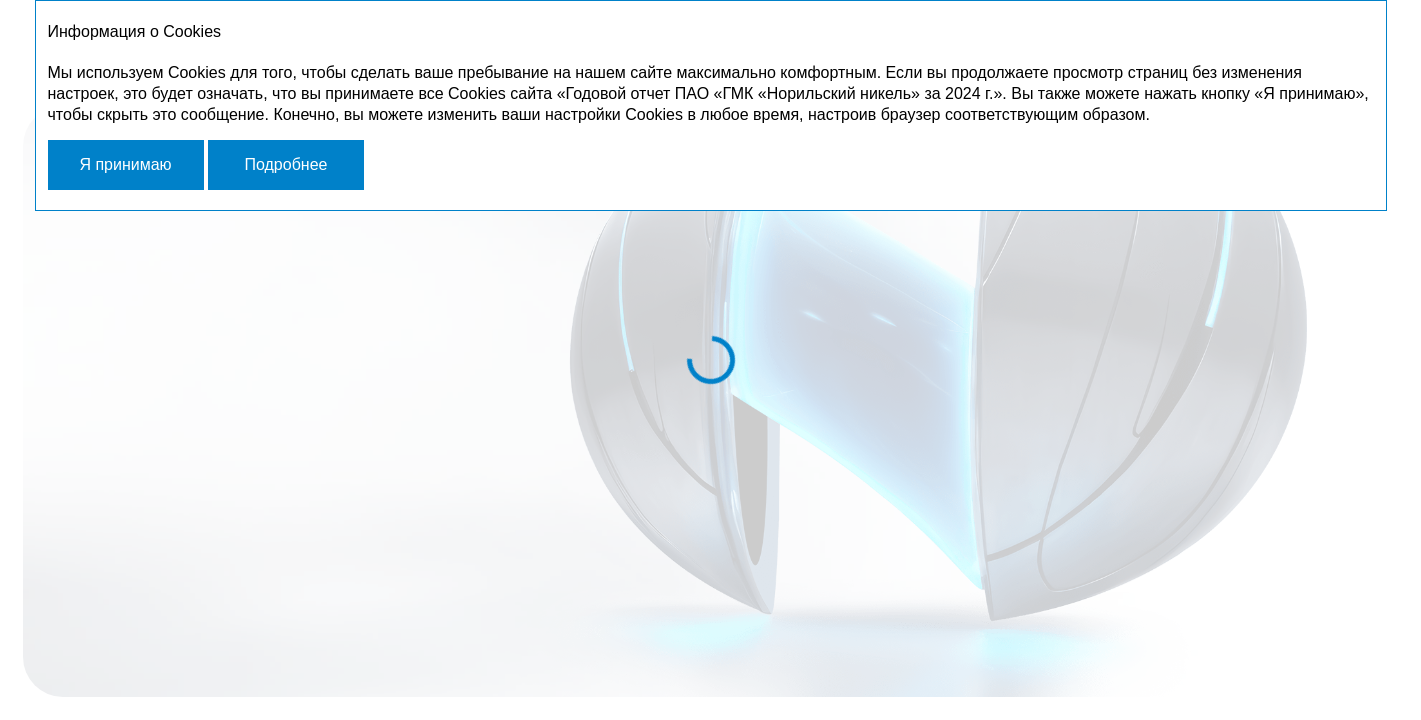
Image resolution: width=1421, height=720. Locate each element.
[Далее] (1238, 666)
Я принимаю (125, 164)
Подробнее (285, 164)
